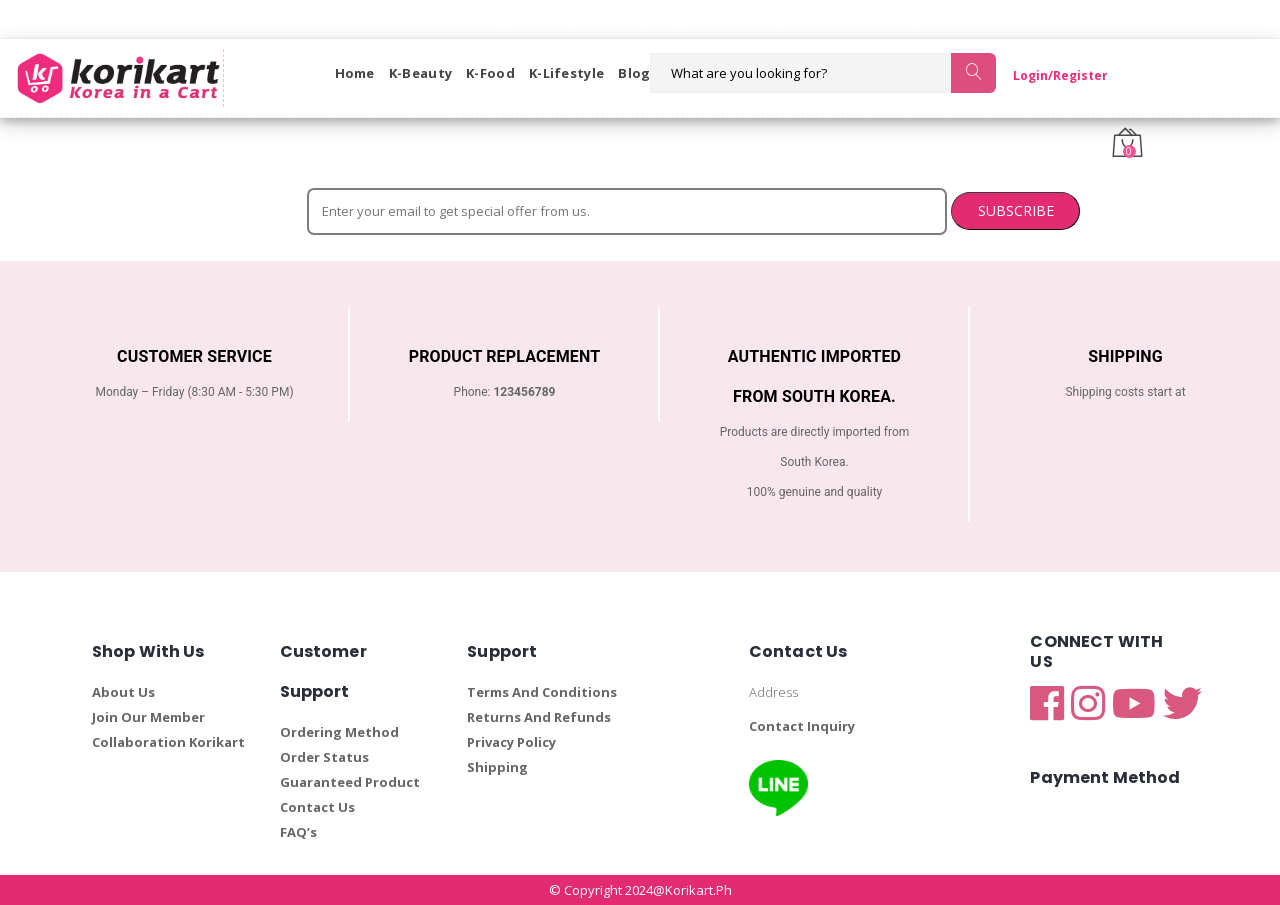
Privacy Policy (511, 742)
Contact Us (317, 807)
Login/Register (1048, 75)
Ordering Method (339, 732)
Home (355, 73)
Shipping (497, 767)
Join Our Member (148, 717)
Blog (634, 73)
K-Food (490, 73)
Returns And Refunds (539, 717)
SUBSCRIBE (886, 210)
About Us (123, 692)
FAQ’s (298, 832)
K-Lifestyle (566, 73)
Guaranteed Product (350, 782)
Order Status (324, 757)
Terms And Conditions (542, 692)
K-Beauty (420, 73)
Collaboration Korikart (168, 742)
